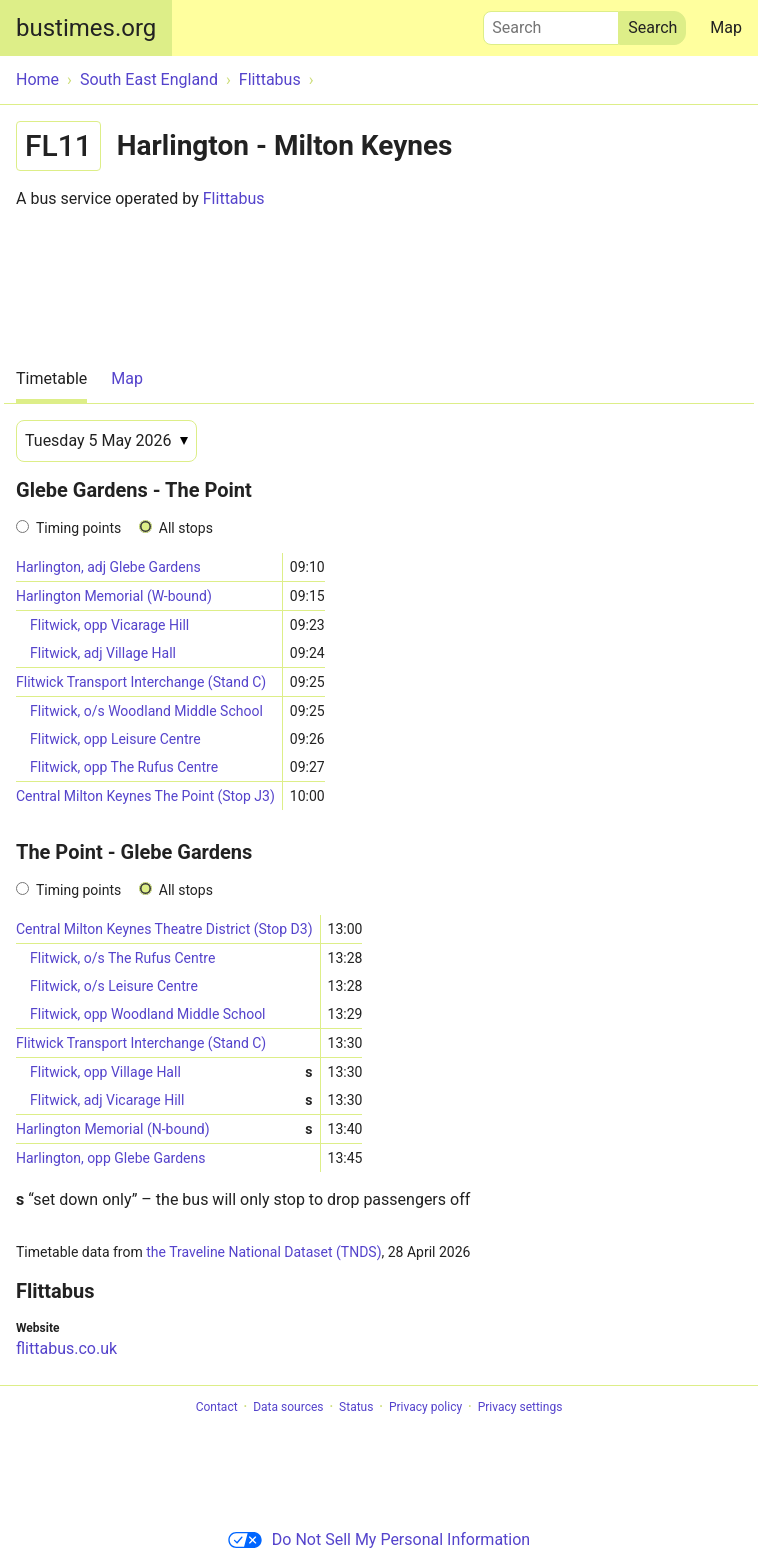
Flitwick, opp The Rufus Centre (124, 767)
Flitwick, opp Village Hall (171, 1072)
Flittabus (234, 198)
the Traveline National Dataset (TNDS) (263, 1252)
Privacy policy (425, 1407)
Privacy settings (520, 1407)
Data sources (288, 1407)
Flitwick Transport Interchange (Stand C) (141, 682)
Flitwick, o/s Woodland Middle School (146, 711)
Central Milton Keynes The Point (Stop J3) (145, 796)
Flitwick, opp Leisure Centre (115, 739)
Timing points (78, 528)
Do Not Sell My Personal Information (379, 1539)
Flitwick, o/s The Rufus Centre (122, 958)
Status (356, 1407)
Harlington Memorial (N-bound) (164, 1129)
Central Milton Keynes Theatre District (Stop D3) (164, 929)
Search (551, 23)
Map (726, 27)
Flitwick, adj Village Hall (103, 653)
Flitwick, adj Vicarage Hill (171, 1100)
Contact (217, 1407)
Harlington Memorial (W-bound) (114, 596)
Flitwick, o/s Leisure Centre (114, 986)
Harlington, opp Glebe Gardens (110, 1158)
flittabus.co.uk (66, 1348)
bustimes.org (86, 28)
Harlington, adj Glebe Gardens (108, 567)
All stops (186, 528)
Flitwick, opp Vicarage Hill (109, 625)
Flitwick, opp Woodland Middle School (148, 1014)
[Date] (106, 441)
